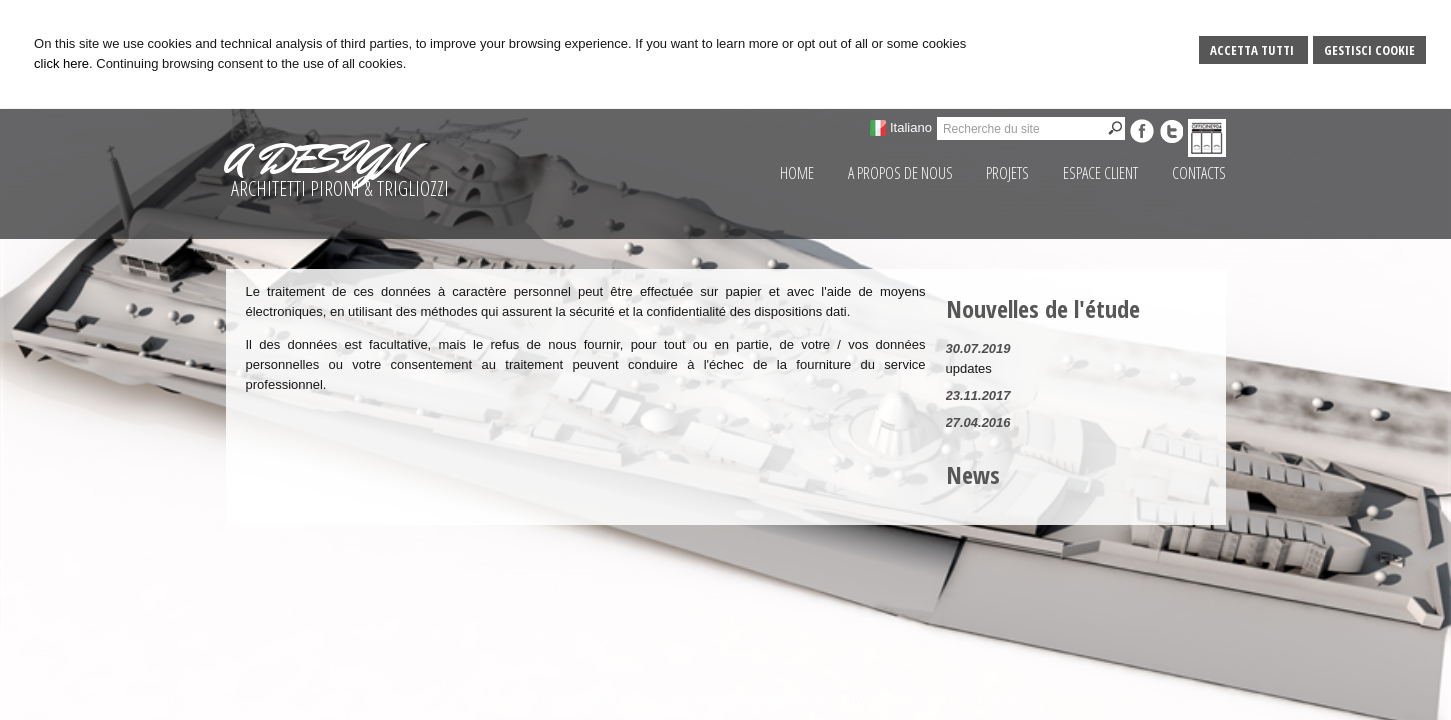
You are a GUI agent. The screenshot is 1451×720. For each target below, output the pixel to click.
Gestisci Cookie (1369, 50)
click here (61, 63)
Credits (997, 700)
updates (969, 368)
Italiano (911, 127)
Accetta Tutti (1253, 50)
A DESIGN (317, 159)
